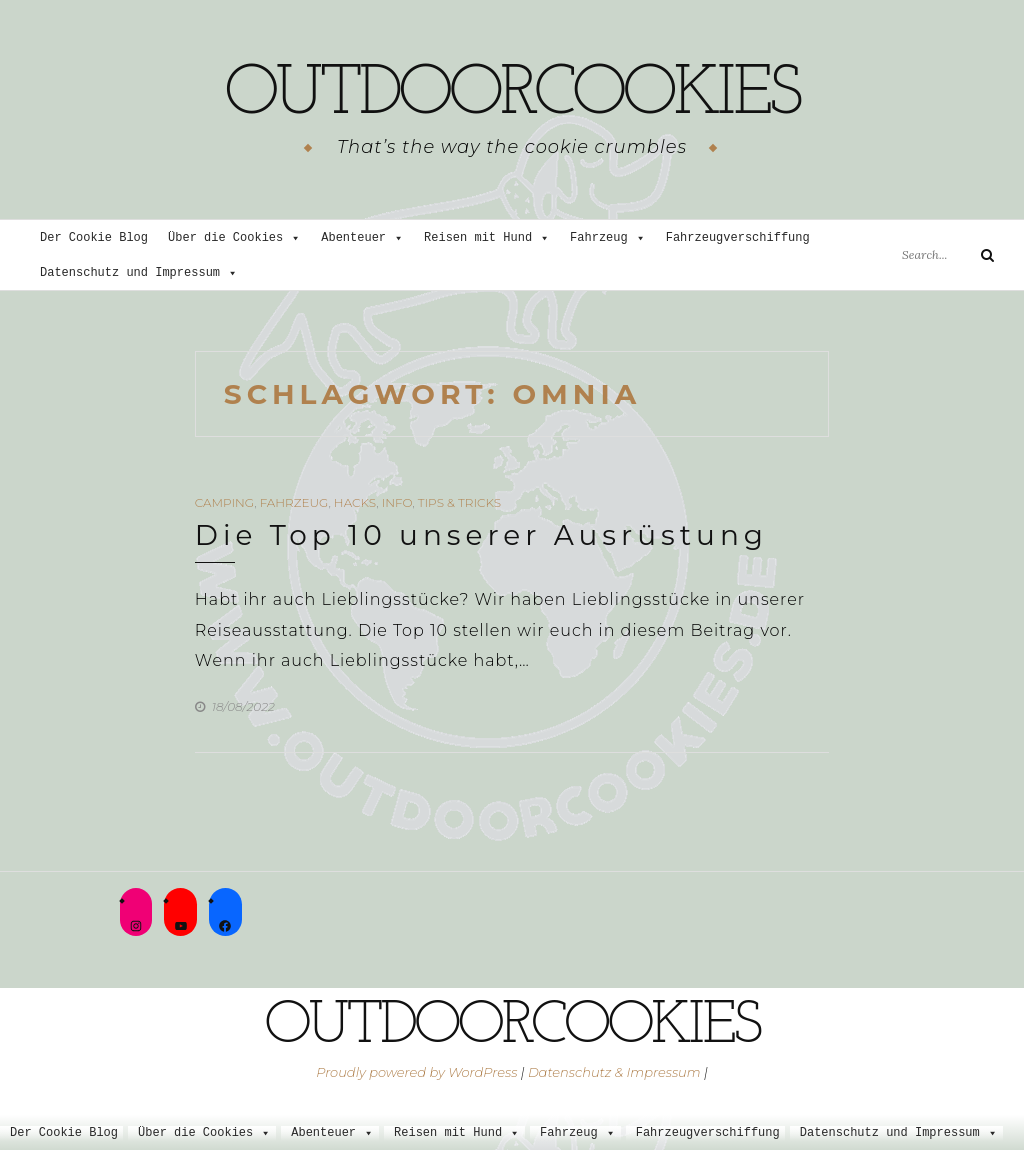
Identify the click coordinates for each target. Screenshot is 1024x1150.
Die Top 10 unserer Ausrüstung (481, 535)
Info (397, 502)
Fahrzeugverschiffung (738, 238)
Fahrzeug (608, 238)
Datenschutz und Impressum (139, 273)
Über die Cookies (234, 238)
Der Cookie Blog (94, 238)
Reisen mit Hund (487, 238)
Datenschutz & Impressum (614, 1072)
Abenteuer (362, 238)
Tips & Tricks (459, 502)
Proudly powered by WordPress (416, 1072)
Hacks (355, 502)
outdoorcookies (512, 95)
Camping (224, 502)
